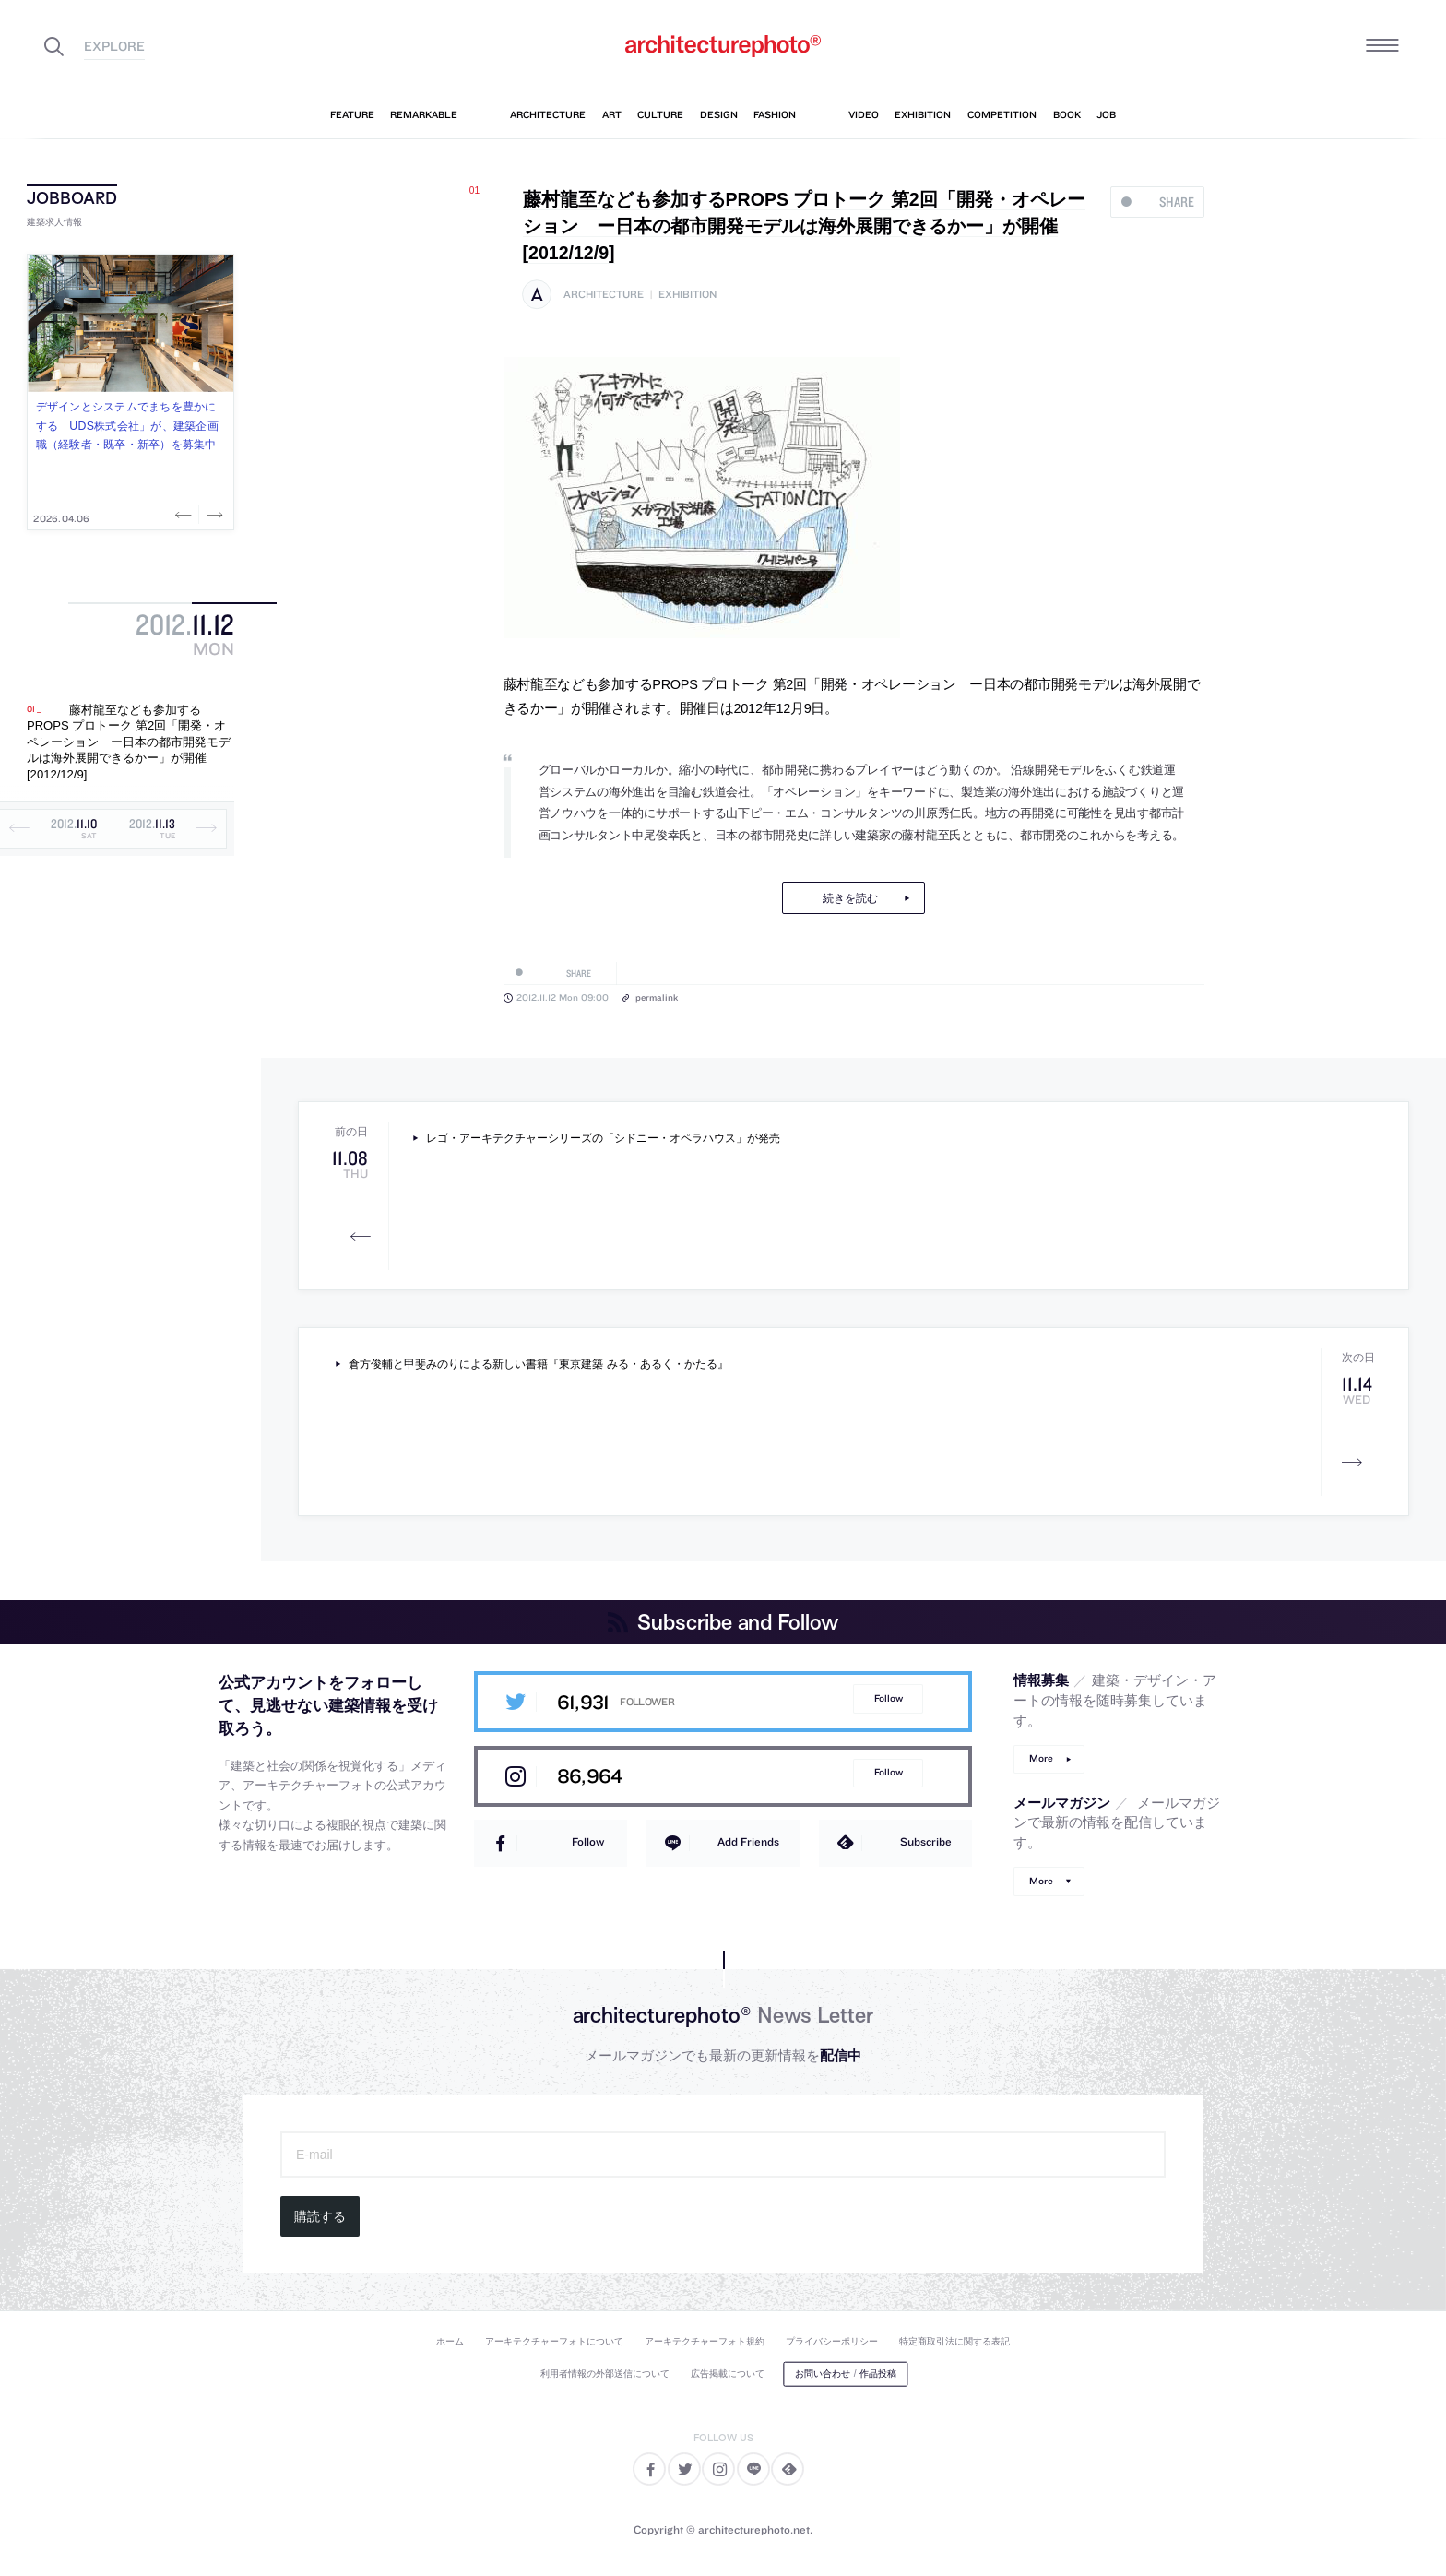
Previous (185, 514)
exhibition (687, 295)
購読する (320, 2216)
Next (213, 514)
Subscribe (926, 1841)
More (1041, 1758)
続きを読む (850, 898)
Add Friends (748, 1841)
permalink (656, 997)
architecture (603, 295)
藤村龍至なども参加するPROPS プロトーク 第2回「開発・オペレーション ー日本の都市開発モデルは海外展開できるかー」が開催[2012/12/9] (129, 742)
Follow (888, 1698)
